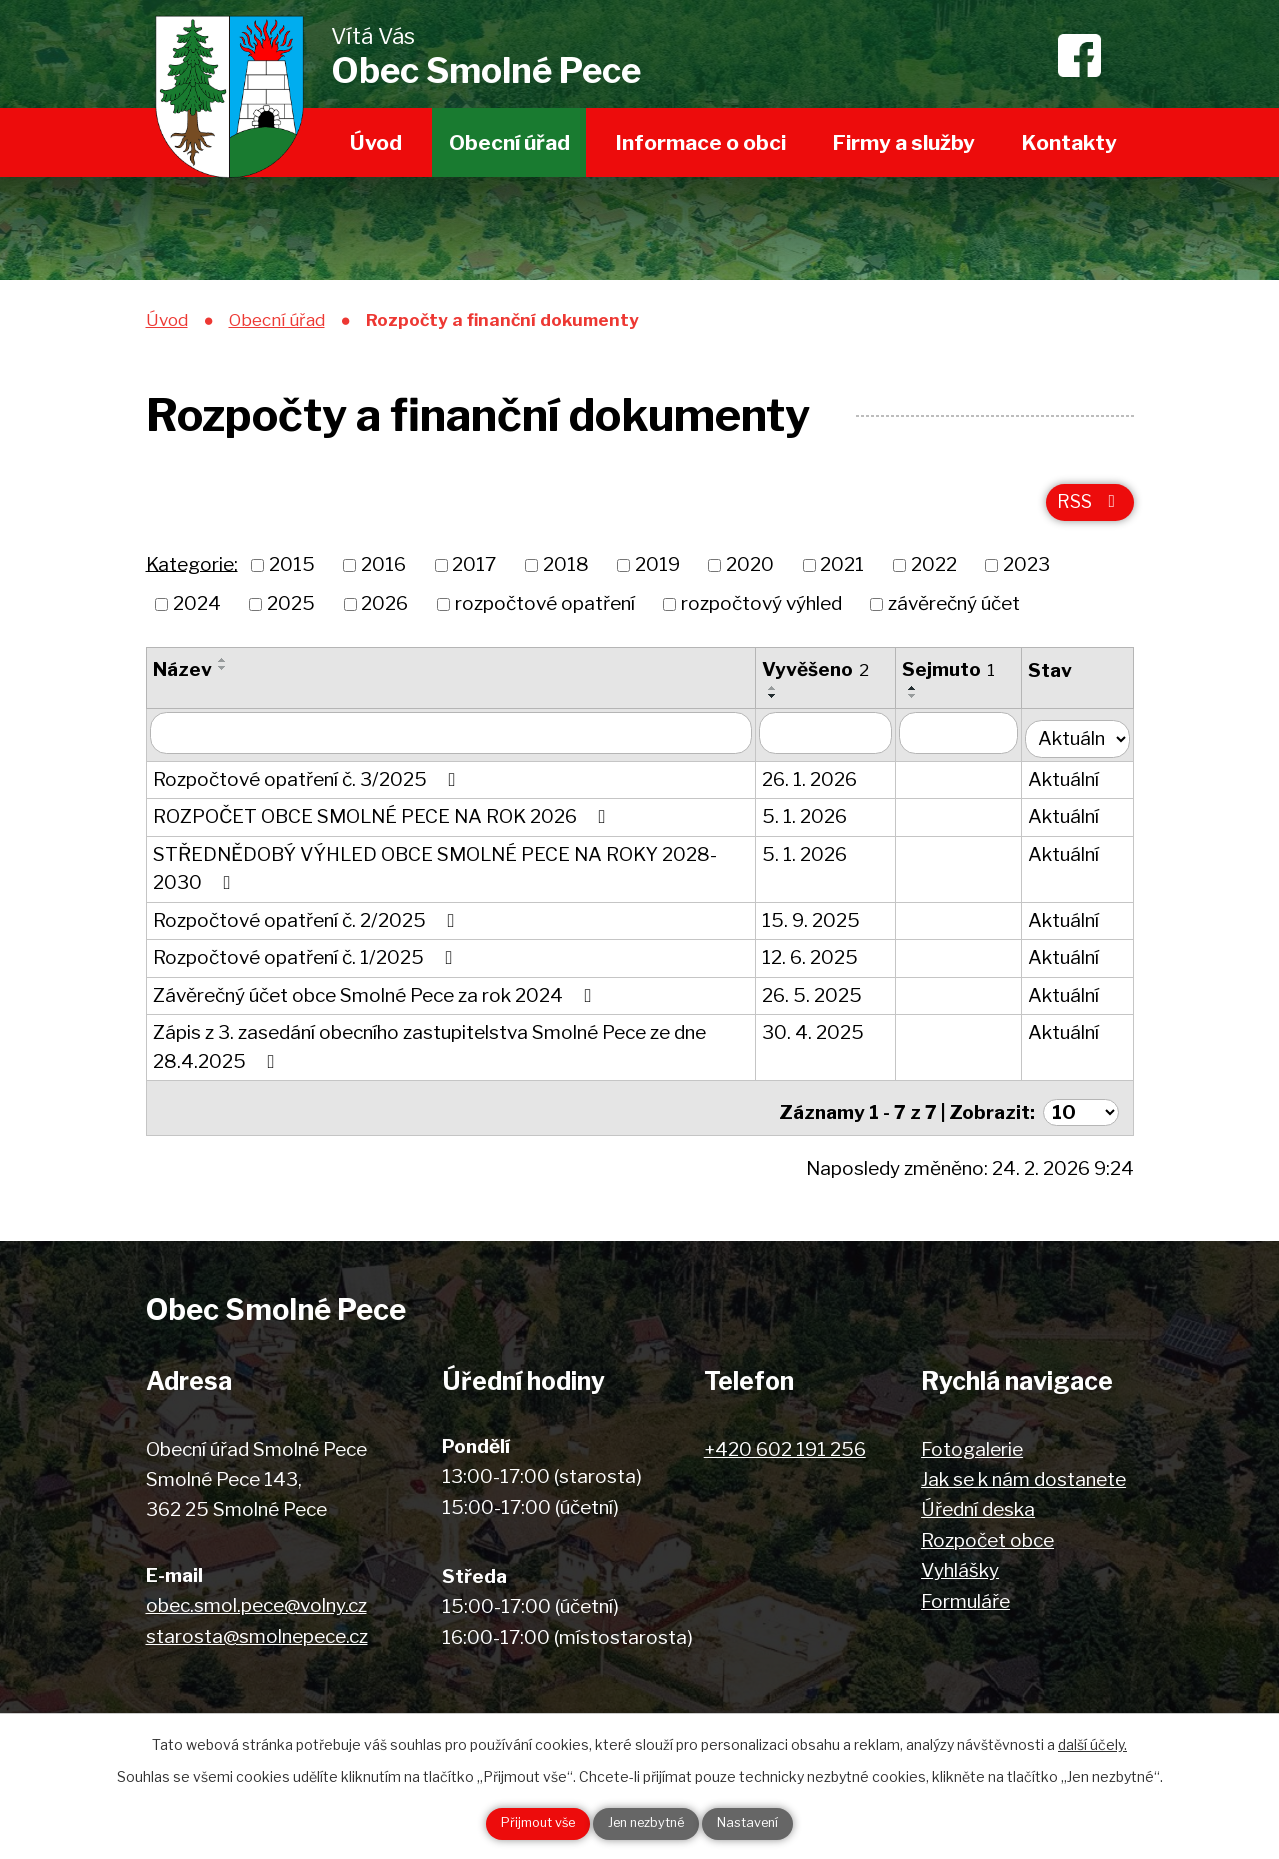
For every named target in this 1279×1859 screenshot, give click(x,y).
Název (182, 678)
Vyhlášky (960, 1567)
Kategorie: (192, 573)
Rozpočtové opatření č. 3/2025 (308, 783)
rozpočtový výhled (761, 612)
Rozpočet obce (987, 1536)
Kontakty (1069, 142)
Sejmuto (954, 678)
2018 (566, 574)
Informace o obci (701, 142)
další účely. (1092, 1740)
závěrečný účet (954, 612)
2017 (474, 574)
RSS (1087, 509)
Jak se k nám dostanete (1023, 1475)
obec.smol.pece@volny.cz (256, 1602)
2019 (657, 574)
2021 (842, 574)
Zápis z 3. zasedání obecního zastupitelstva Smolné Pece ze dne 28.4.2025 (429, 1051)
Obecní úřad (509, 142)
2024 (197, 612)
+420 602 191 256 (785, 1445)
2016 (383, 574)
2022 (934, 574)
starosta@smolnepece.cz (257, 1632)
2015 (292, 574)
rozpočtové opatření (545, 612)
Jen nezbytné (647, 1822)
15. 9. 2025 (817, 924)
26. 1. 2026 (815, 783)
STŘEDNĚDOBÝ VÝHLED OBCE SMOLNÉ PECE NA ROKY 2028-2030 (435, 873)
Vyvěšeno (821, 678)
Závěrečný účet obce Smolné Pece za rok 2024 (376, 999)
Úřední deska (978, 1506)
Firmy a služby (904, 142)
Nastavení (770, 1822)
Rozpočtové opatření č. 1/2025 (307, 961)
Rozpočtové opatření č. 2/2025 (308, 924)
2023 (1026, 574)
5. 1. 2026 (810, 820)
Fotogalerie (972, 1445)
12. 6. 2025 (816, 961)
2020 (750, 574)
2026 (384, 612)
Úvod (376, 142)
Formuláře (965, 1597)
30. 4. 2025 (819, 1036)
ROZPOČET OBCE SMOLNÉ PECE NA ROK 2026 (383, 820)
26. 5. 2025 (818, 999)
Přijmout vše (517, 1822)
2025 (291, 612)
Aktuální (1069, 783)
